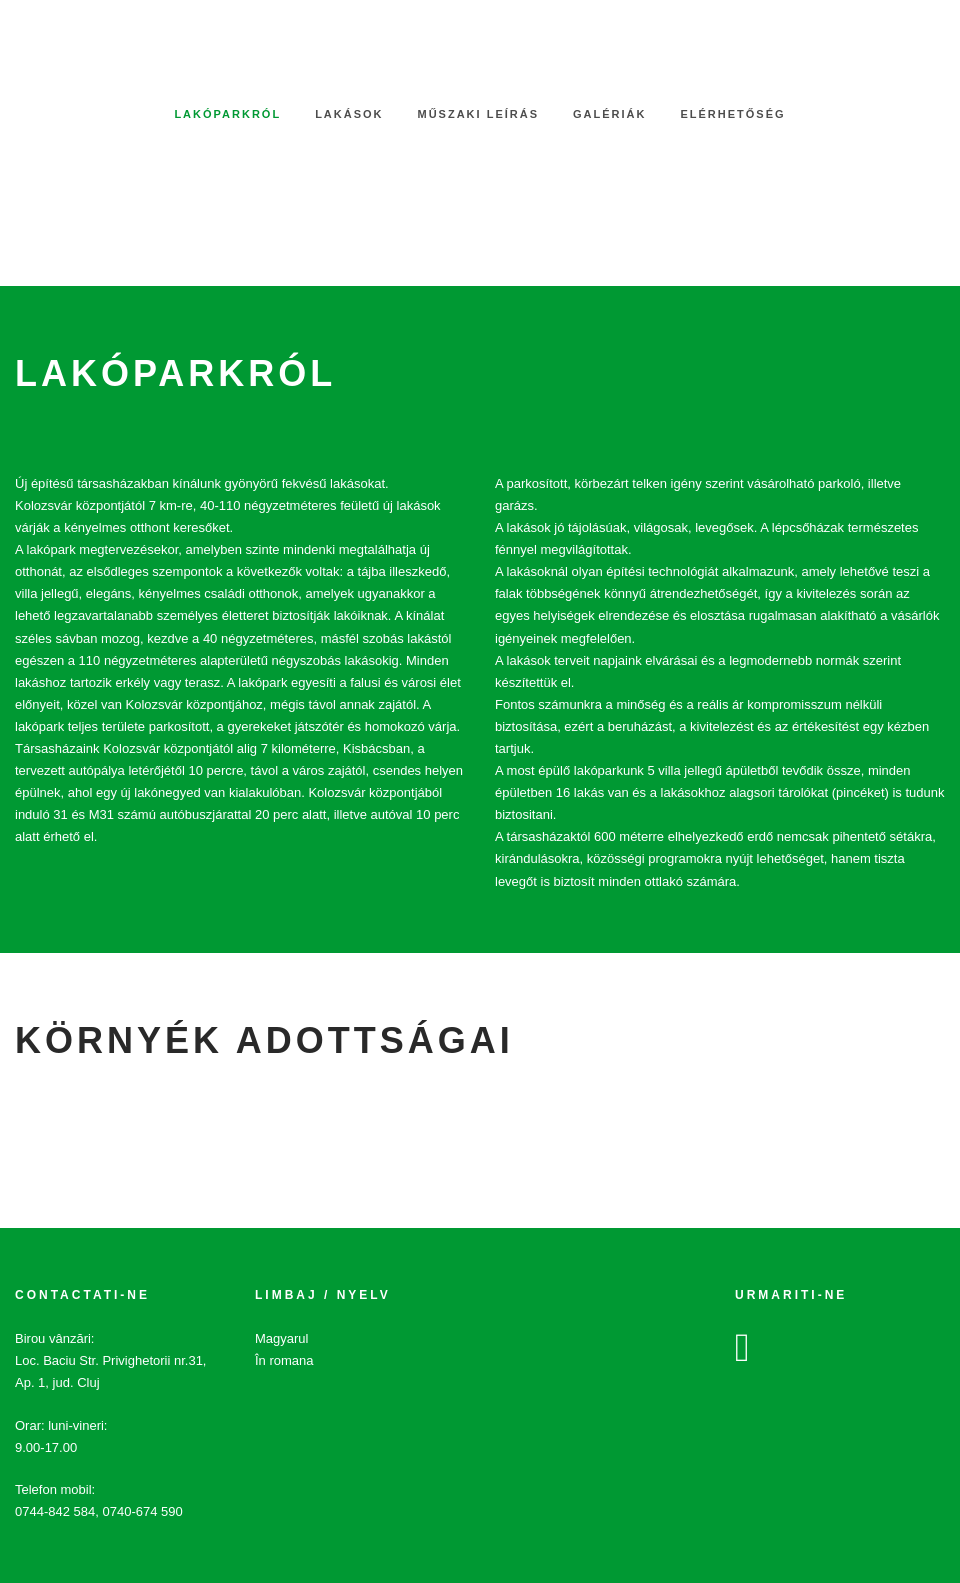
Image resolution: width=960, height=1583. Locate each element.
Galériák (609, 114)
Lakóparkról (227, 114)
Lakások (349, 114)
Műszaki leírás (479, 114)
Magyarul (281, 1338)
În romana (284, 1360)
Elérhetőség (732, 114)
